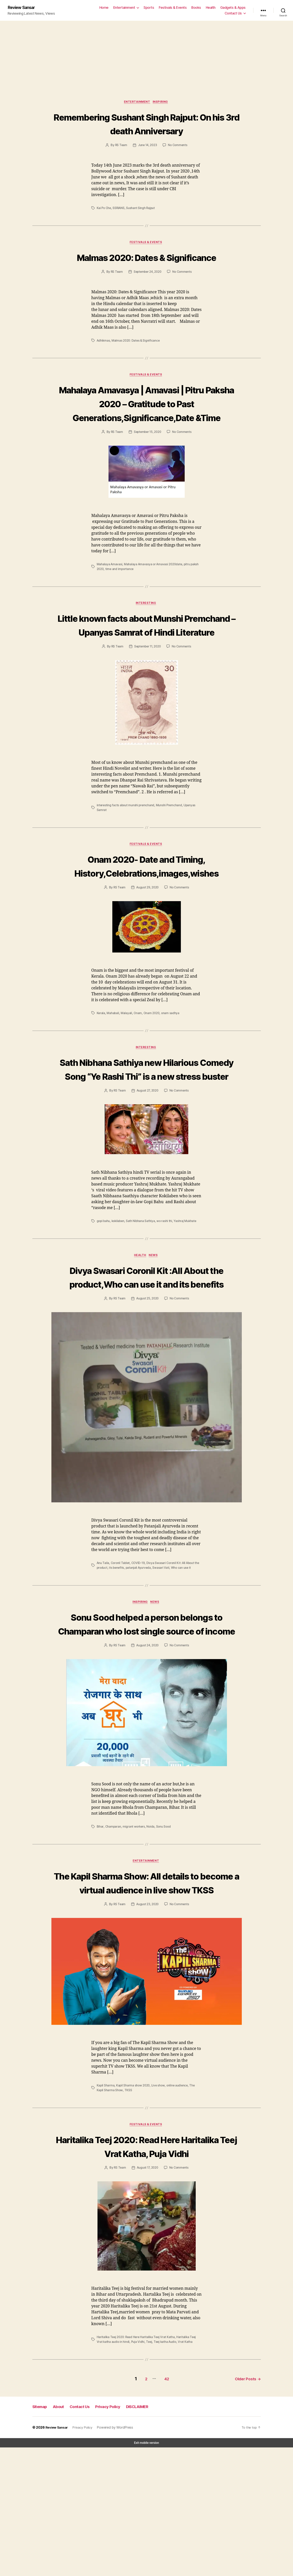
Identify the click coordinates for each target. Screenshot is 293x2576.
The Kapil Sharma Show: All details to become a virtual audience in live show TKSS (146, 1991)
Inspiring (161, 102)
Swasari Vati (157, 1655)
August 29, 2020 (147, 946)
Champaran (112, 1928)
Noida (148, 1928)
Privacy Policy (116, 2535)
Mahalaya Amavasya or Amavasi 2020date (151, 593)
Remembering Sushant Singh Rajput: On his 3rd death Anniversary (146, 131)
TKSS (120, 2206)
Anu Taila (103, 1650)
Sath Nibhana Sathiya (139, 1294)
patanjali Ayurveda (136, 1655)
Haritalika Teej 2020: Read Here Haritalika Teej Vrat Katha (134, 2467)
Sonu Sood (161, 1928)
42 (163, 2507)
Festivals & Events (176, 8)
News (154, 1329)
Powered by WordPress (114, 2556)
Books (198, 8)
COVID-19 (136, 1650)
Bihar (100, 1928)
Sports (153, 8)
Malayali (125, 1072)
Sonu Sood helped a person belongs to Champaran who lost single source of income (146, 1718)
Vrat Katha (175, 2471)
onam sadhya (168, 1072)
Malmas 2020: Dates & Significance (146, 272)
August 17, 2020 (147, 2297)
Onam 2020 (150, 1072)
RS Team (121, 160)
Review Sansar (22, 7)
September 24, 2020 (147, 287)
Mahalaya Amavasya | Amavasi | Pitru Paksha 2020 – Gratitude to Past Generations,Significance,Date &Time (146, 426)
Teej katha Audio (156, 2471)
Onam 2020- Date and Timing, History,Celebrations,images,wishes (146, 918)
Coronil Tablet (119, 1650)
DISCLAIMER (150, 2535)
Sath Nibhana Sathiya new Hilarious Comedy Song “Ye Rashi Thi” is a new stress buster (147, 1135)
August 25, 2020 (147, 1386)
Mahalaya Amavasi (109, 593)
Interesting (146, 632)
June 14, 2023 (147, 160)
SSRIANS (119, 222)
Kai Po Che (104, 222)
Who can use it (176, 1655)
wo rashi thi (162, 1294)
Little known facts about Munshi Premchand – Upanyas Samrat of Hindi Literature (146, 661)
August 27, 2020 (147, 1164)
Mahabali (113, 1072)
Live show (156, 2201)
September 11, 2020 (147, 690)
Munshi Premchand (165, 854)
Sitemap (40, 2535)
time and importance (118, 598)
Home (111, 8)
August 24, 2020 (147, 1747)
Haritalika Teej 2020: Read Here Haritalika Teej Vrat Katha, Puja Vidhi (146, 2269)
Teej (140, 2471)
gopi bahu (103, 1294)
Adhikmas (103, 355)
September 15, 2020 (147, 461)
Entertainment (130, 8)
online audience (175, 2201)
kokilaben (117, 1294)
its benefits (115, 1655)
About (61, 2535)
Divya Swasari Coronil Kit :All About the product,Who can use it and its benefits (146, 1357)
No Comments (177, 160)
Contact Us (234, 13)
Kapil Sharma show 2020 (132, 2201)
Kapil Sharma (105, 2201)
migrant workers (132, 1928)
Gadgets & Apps (234, 8)
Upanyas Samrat (191, 854)
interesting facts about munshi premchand (124, 854)
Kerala (101, 1072)
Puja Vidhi (130, 2471)
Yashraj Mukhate (182, 1294)
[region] (146, 53)
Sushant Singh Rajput (142, 222)
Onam (137, 1072)
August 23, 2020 (147, 2020)
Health (212, 8)
